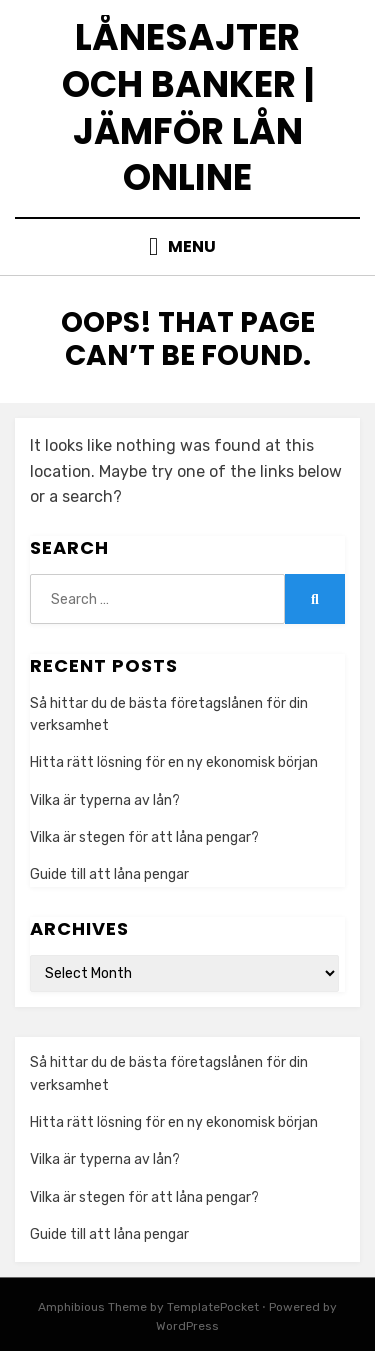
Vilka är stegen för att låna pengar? (144, 837)
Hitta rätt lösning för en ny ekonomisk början (174, 762)
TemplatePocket (213, 1307)
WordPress (187, 1326)
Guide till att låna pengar (109, 874)
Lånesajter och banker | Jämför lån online (188, 107)
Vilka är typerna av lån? (105, 800)
